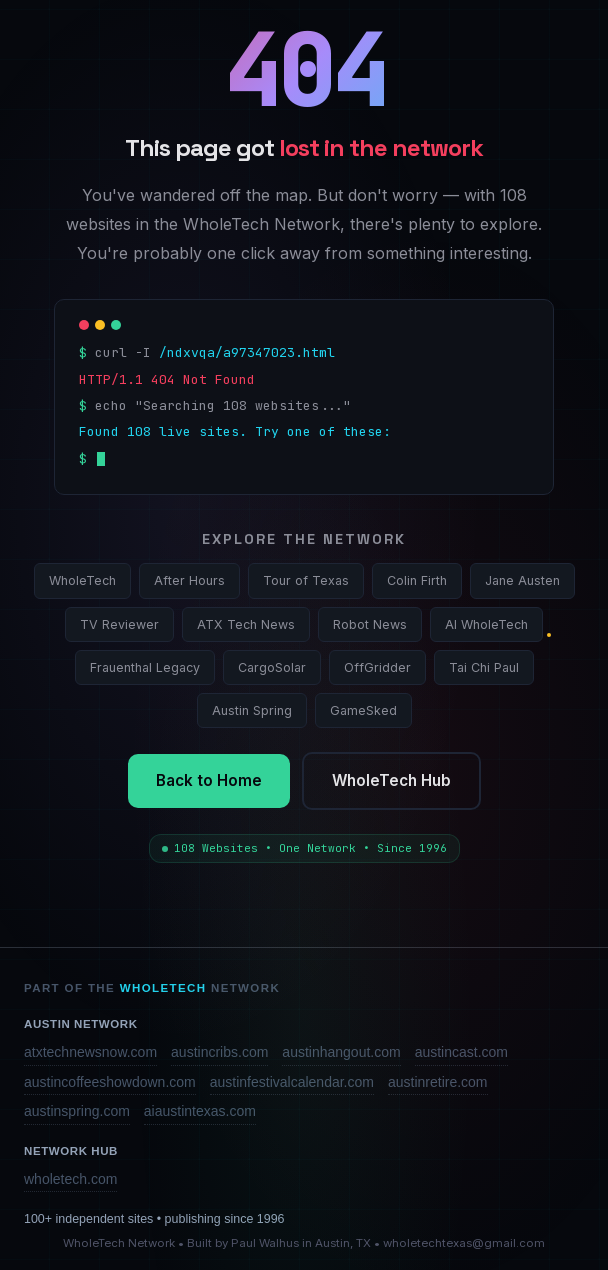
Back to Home (209, 780)
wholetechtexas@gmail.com (464, 1243)
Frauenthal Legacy (145, 667)
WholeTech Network (119, 1243)
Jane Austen (522, 580)
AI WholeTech (486, 624)
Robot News (370, 624)
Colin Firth (417, 580)
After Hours (189, 580)
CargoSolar (272, 667)
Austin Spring (252, 710)
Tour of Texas (306, 580)
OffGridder (377, 667)
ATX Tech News (246, 624)
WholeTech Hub (391, 780)
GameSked (363, 710)
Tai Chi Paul (484, 667)
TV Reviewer (119, 624)
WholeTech (82, 580)
